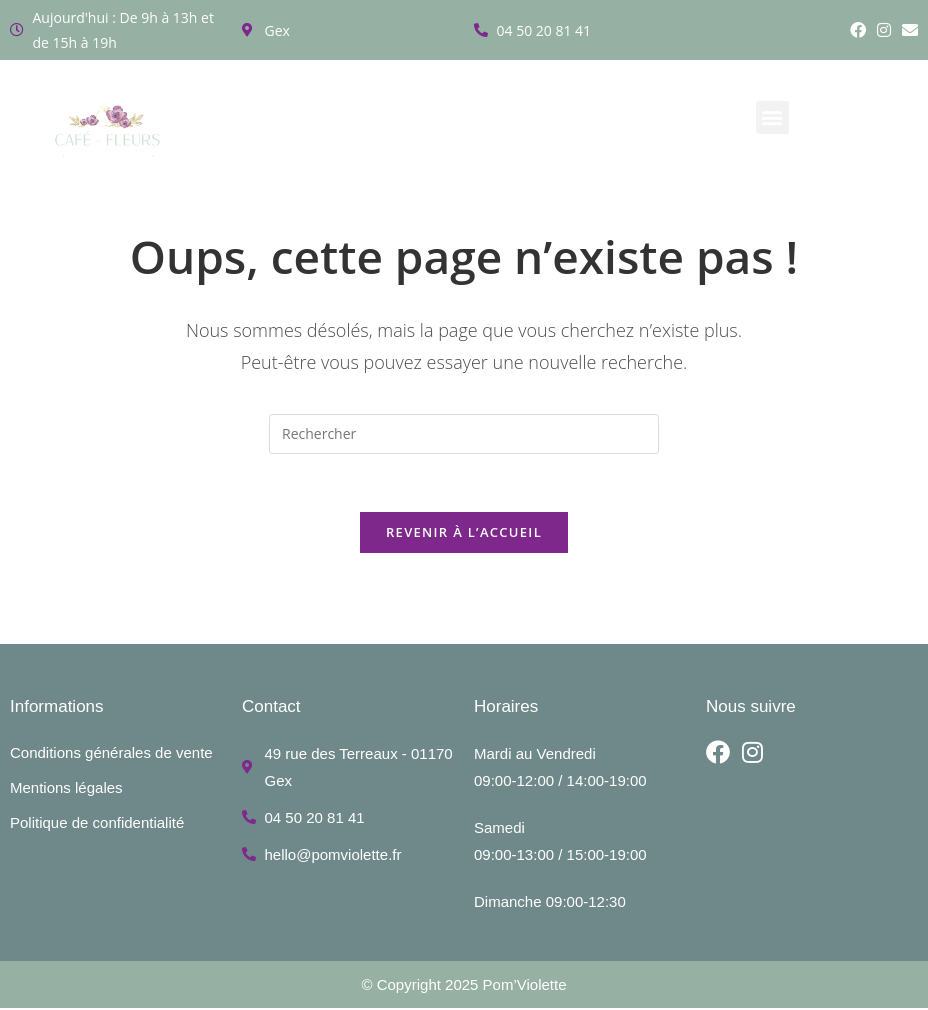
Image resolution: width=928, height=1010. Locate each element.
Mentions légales (66, 789)
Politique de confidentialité (97, 824)
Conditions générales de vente (111, 754)
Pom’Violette (525, 986)
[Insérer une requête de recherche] (464, 434)
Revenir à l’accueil (464, 535)
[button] (772, 117)
